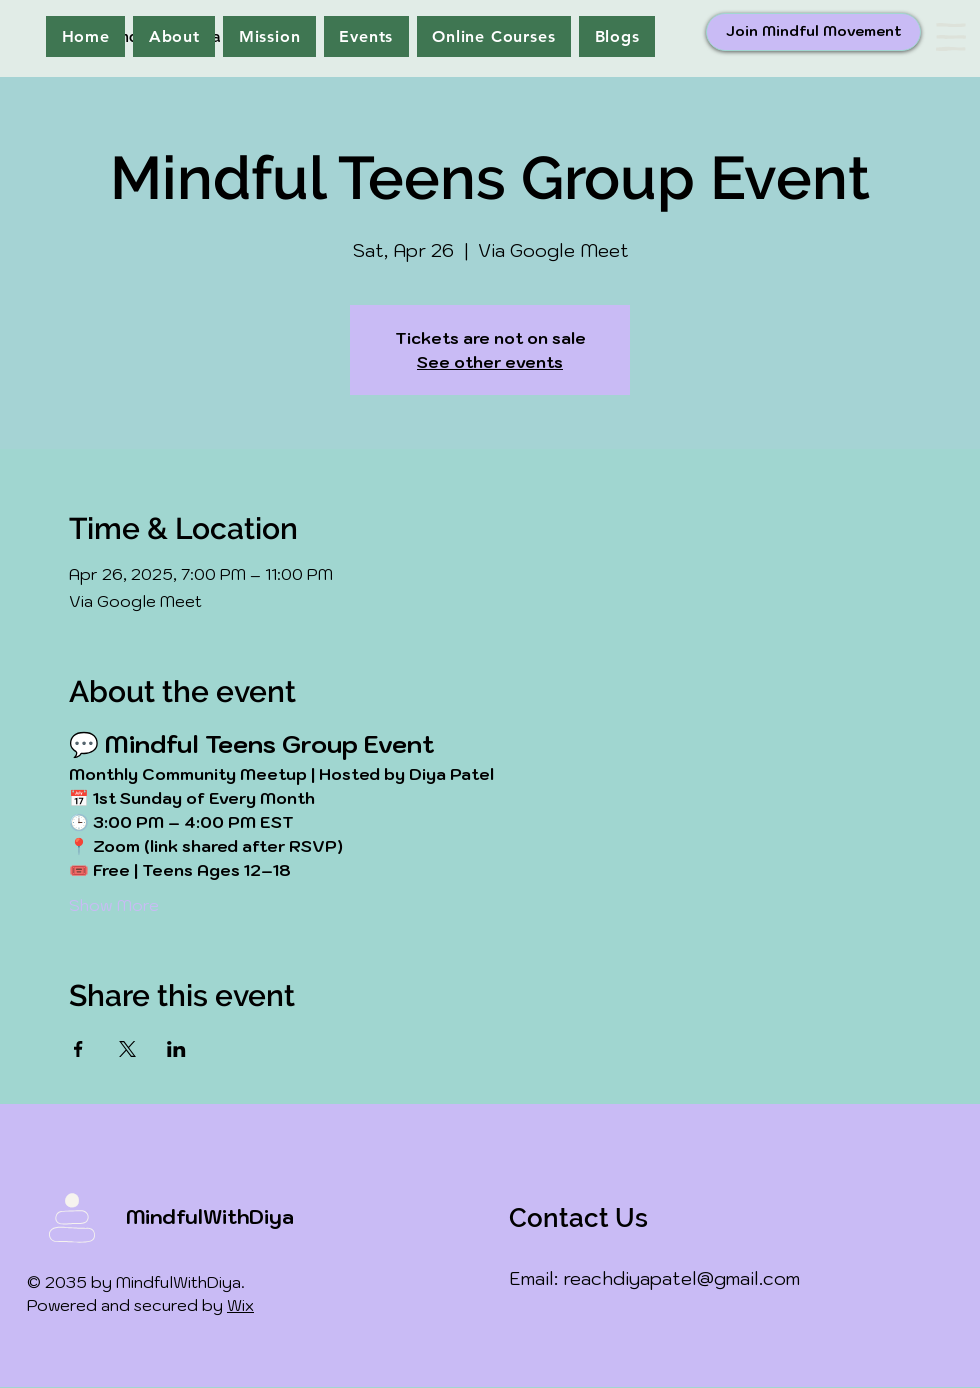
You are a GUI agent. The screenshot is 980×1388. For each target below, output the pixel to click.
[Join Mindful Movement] (813, 32)
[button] (951, 37)
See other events (490, 362)
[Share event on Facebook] (78, 1049)
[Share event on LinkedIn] (176, 1049)
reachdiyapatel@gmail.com (681, 1278)
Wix (240, 1305)
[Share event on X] (127, 1049)
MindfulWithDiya (210, 1217)
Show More (114, 905)
